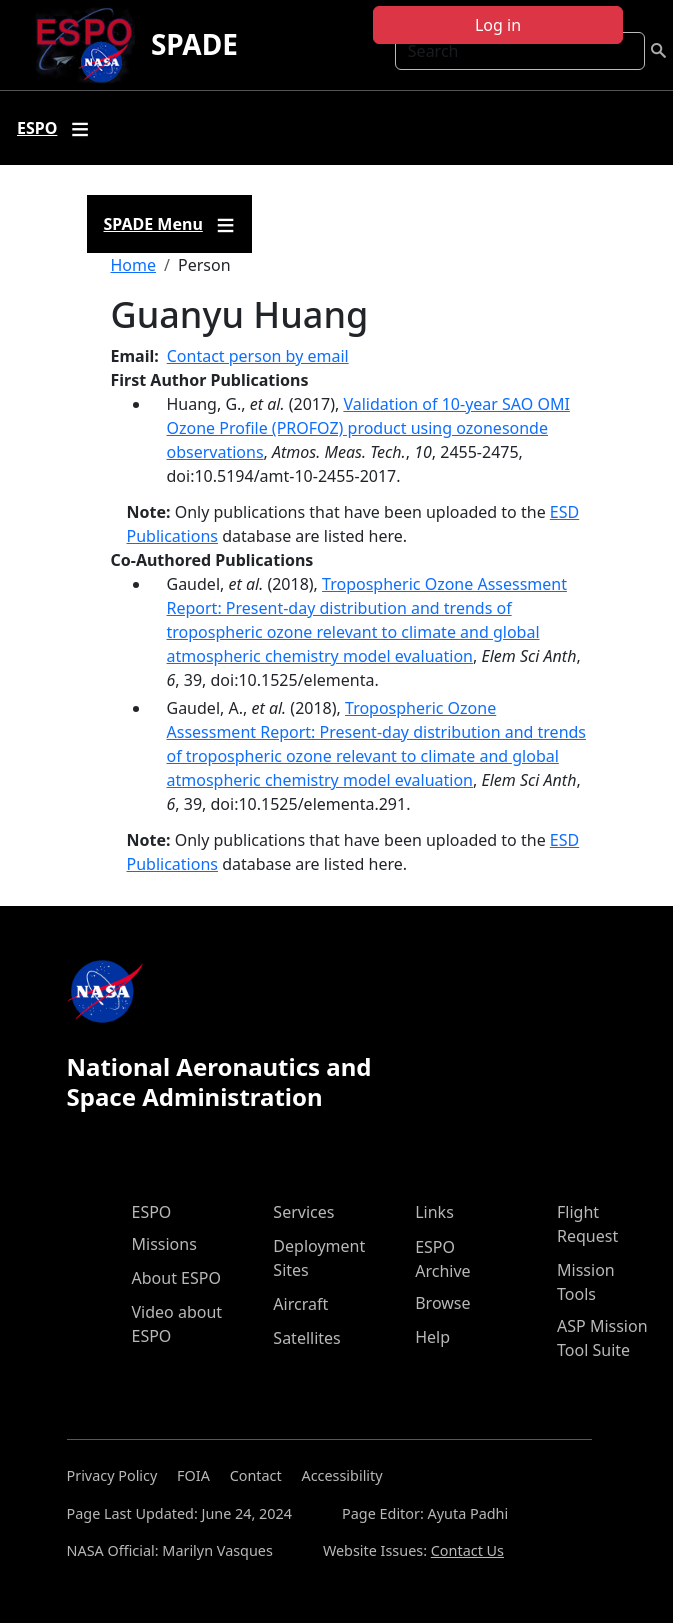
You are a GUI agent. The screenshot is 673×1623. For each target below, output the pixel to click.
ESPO (152, 1212)
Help (432, 1337)
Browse (442, 1303)
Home (134, 265)
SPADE (194, 44)
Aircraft (300, 1304)
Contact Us (467, 1550)
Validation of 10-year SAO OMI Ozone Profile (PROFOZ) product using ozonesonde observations (368, 428)
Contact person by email (258, 356)
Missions (164, 1244)
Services (303, 1212)
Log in (498, 25)
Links (434, 1212)
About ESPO (176, 1278)
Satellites (306, 1338)
